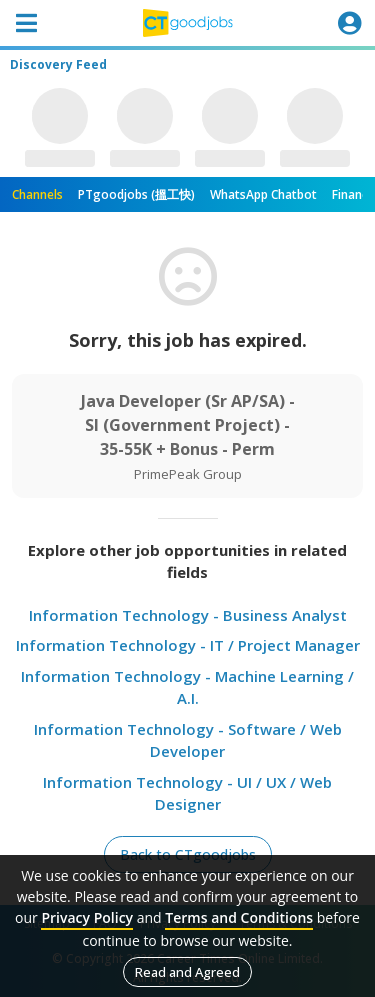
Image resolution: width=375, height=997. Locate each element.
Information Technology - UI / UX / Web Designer (187, 793)
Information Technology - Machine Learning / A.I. (187, 687)
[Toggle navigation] (26, 23)
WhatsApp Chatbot (263, 194)
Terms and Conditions (239, 917)
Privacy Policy (87, 917)
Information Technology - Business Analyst (188, 615)
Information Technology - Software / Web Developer (188, 740)
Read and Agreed (187, 972)
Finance (353, 194)
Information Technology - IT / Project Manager (188, 645)
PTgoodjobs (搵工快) (136, 194)
